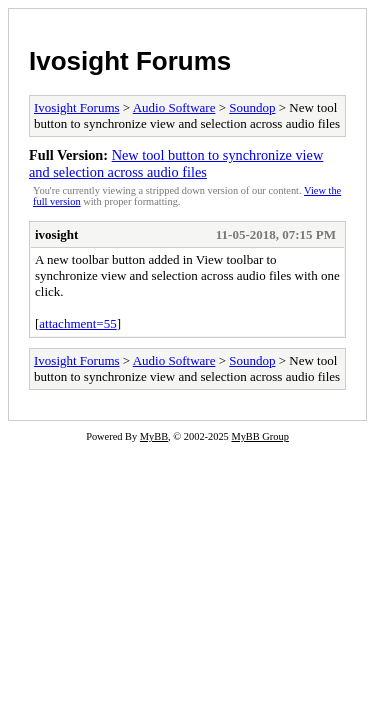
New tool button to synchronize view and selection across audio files (176, 163)
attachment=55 (77, 323)
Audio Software (174, 107)
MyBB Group (259, 436)
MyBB (154, 436)
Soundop (252, 107)
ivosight (56, 234)
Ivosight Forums (130, 61)
